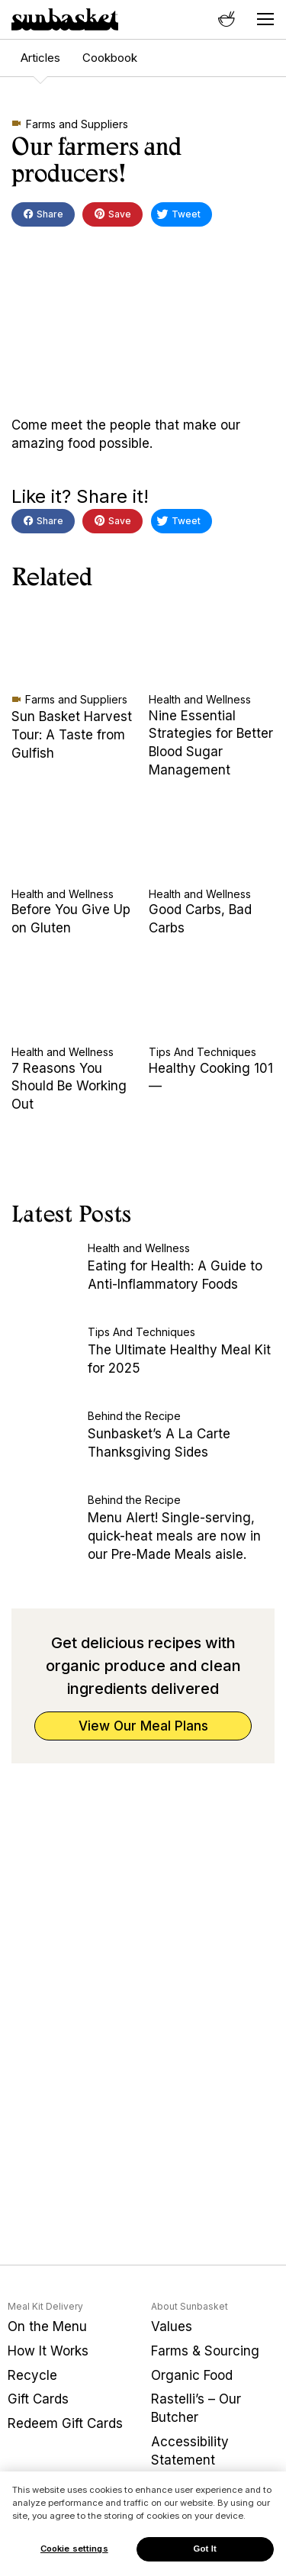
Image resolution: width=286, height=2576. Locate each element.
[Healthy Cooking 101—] (212, 999)
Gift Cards (38, 2399)
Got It (205, 2548)
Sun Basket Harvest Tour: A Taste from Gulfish (71, 735)
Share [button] (43, 215)
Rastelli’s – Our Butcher (196, 2408)
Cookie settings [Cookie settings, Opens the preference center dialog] (74, 2548)
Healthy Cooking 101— (211, 1077)
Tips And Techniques (202, 1051)
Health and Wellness (200, 699)
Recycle (32, 2375)
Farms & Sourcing (205, 2351)
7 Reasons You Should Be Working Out (69, 1087)
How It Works (48, 2351)
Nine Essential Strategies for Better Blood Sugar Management (211, 743)
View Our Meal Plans (143, 1726)
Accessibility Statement (190, 2451)
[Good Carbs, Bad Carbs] (212, 841)
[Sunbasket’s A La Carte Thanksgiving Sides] (45, 1444)
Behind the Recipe (134, 1415)
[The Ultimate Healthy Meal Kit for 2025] (45, 1360)
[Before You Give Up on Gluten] (74, 841)
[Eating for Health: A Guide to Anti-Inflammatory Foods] (45, 1276)
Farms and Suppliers (77, 124)
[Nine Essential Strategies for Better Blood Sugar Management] (212, 646)
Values (171, 2326)
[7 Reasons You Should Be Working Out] (74, 999)
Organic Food (192, 2375)
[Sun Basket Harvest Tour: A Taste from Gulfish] (74, 646)
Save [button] (112, 215)
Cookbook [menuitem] (109, 57)
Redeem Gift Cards (65, 2423)
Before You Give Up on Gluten (70, 918)
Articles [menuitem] (40, 57)
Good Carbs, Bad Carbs (200, 918)
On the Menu (47, 2326)
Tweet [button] (178, 216)
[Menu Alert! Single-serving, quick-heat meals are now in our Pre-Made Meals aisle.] (45, 1528)
